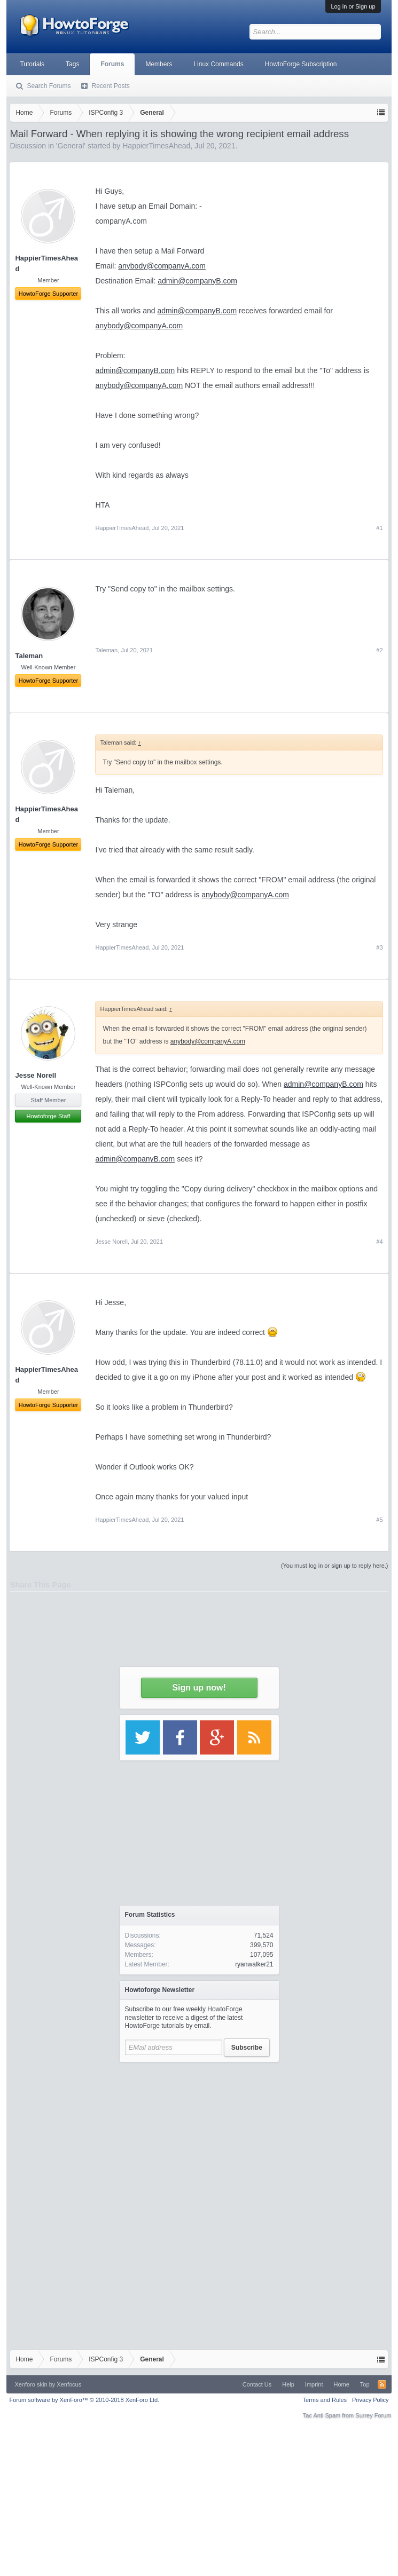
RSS (382, 2384)
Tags (72, 64)
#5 (379, 1519)
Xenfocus (69, 2384)
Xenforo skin (30, 2384)
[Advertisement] (199, 2134)
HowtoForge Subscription (301, 64)
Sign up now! (198, 1687)
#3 (379, 947)
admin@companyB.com (197, 280)
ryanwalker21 (254, 1964)
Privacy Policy (370, 2400)
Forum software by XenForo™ (84, 2400)
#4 (379, 1241)
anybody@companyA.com (162, 266)
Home (341, 2384)
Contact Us (257, 2384)
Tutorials (32, 64)
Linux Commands (218, 64)
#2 (379, 650)
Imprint (314, 2384)
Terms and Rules (325, 2400)
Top (365, 2384)
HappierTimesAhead (122, 528)
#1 (379, 528)
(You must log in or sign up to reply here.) (334, 1565)
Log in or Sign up (353, 6)
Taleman (106, 650)
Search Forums (49, 86)
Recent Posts (110, 86)
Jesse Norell (35, 1075)
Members (158, 64)
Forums (112, 64)
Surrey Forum (373, 2415)
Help (288, 2384)
